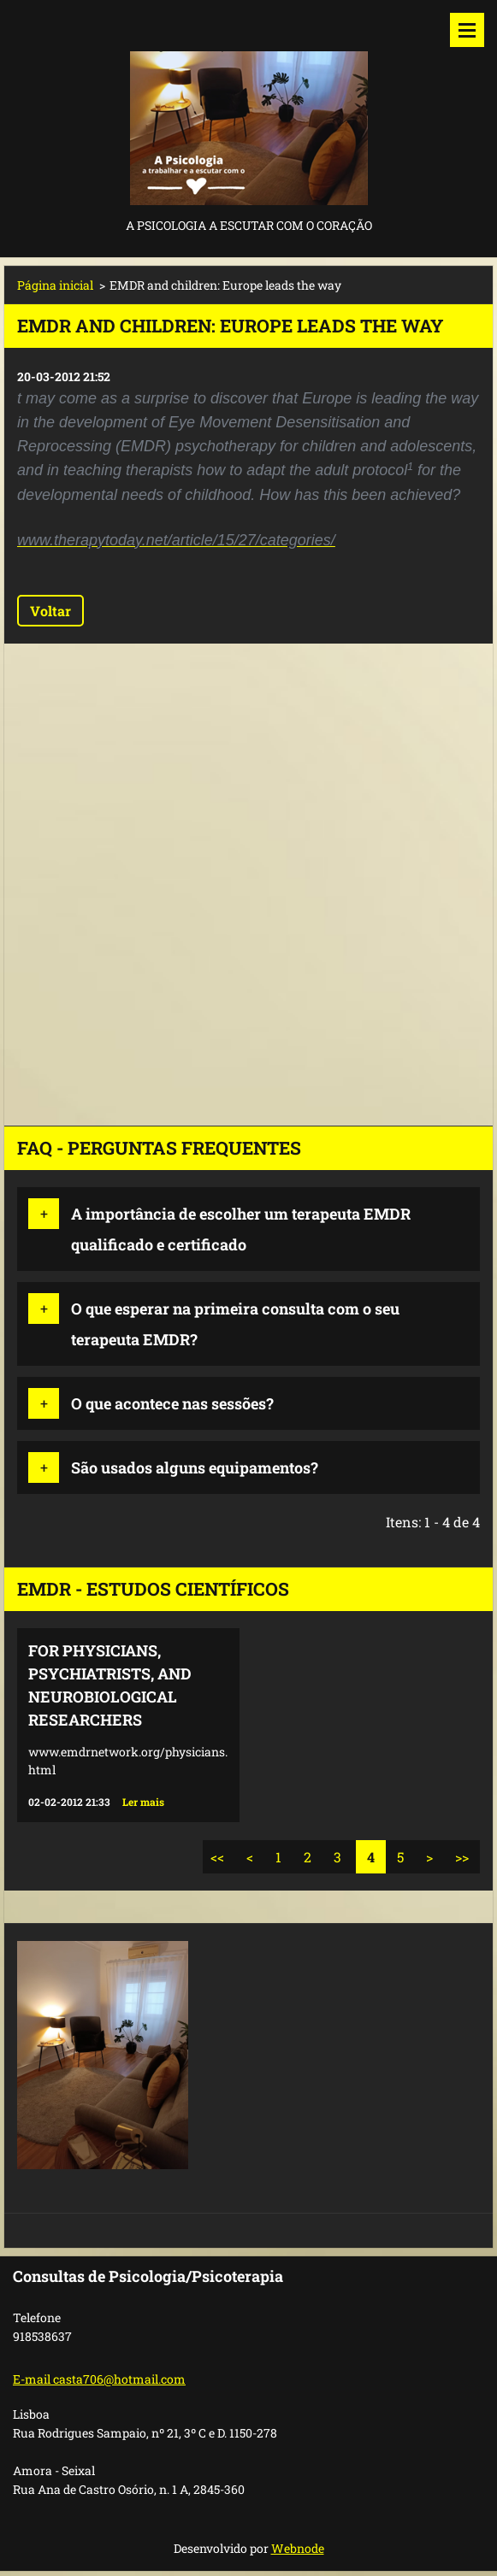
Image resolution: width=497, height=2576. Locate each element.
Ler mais (143, 1801)
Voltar (50, 611)
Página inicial (55, 285)
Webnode (297, 2548)
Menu (467, 30)
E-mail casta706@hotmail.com (99, 2379)
